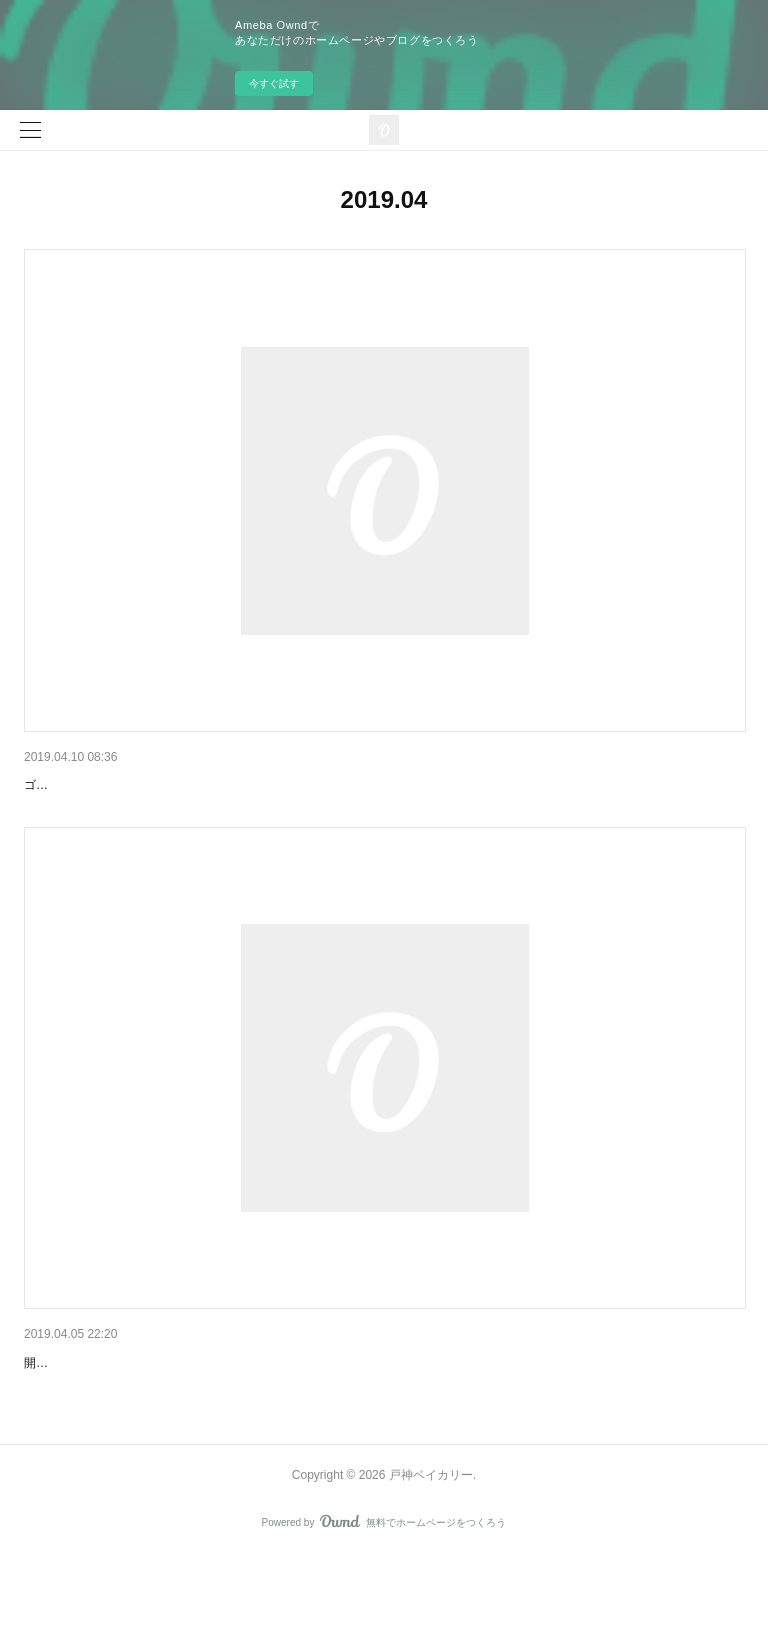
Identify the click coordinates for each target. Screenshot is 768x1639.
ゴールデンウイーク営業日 (108, 785)
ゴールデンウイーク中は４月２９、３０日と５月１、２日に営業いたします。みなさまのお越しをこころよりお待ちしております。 (378, 815)
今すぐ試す (274, 83)
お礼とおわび (66, 1393)
